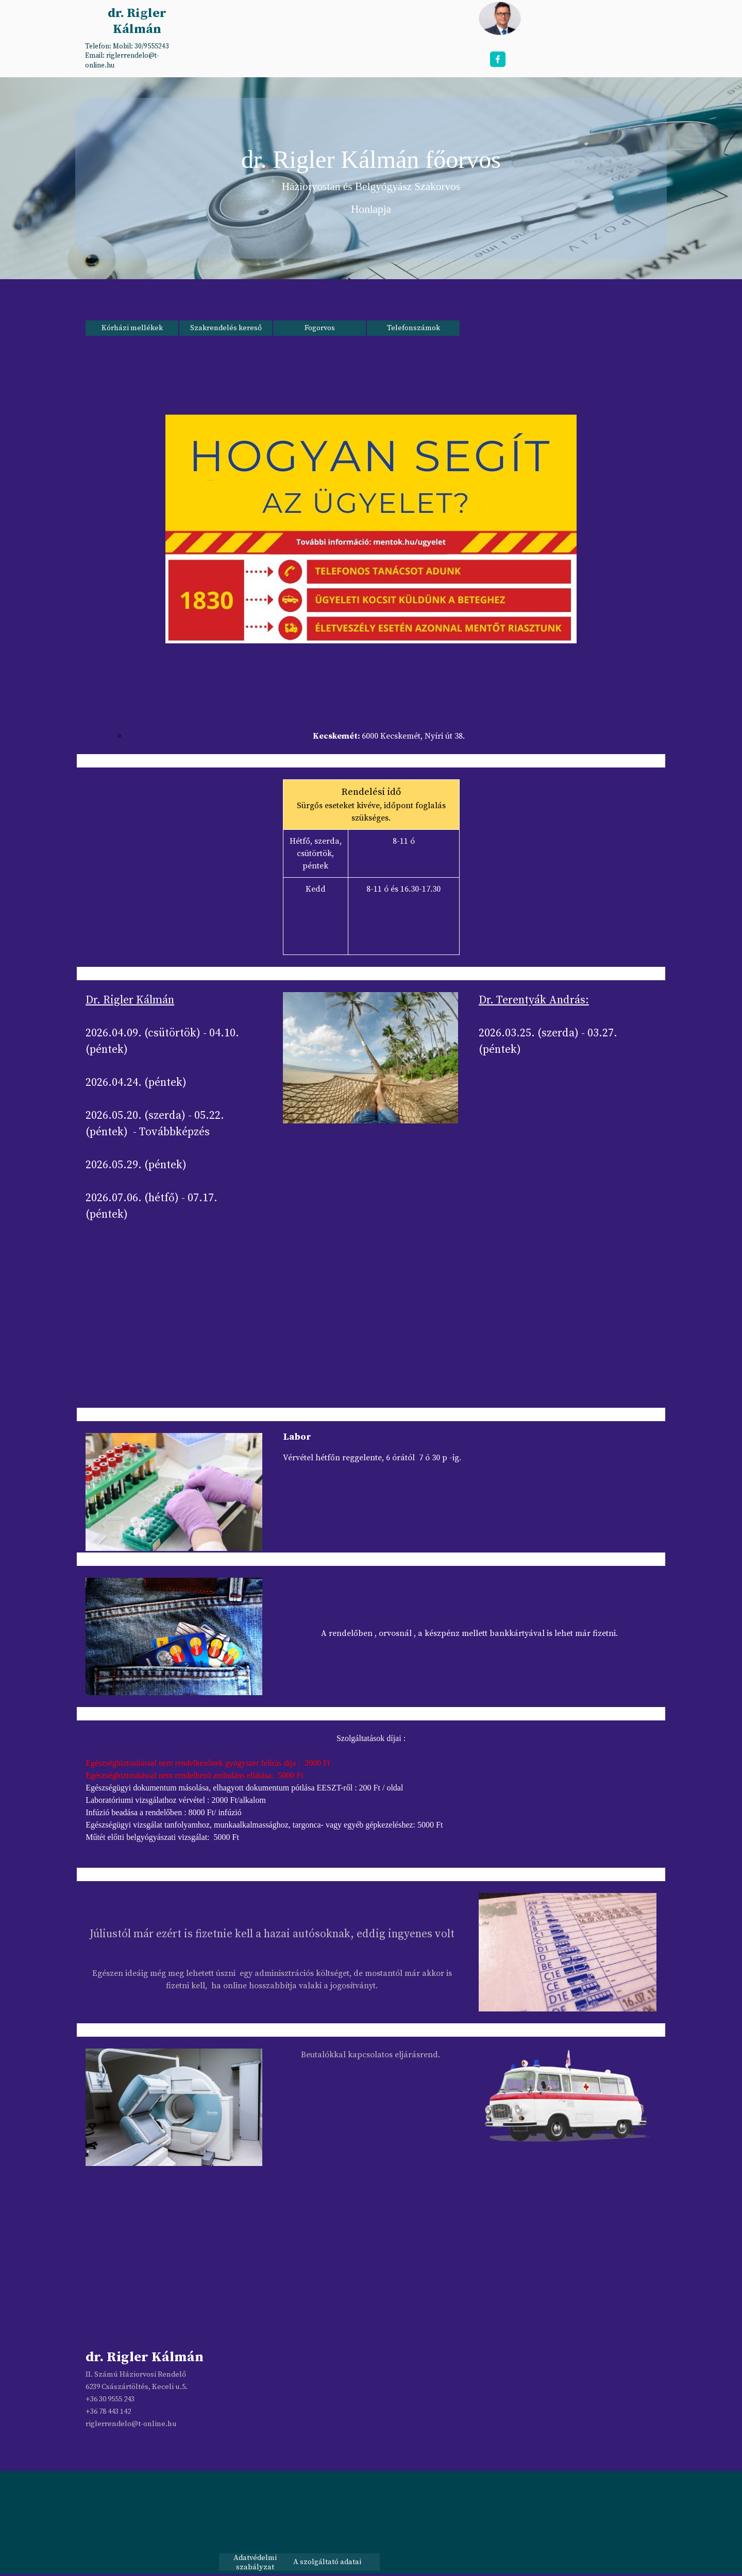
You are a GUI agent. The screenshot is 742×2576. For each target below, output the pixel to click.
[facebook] (497, 59)
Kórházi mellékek (132, 328)
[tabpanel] (136, 55)
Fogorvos (320, 328)
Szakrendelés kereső (226, 328)
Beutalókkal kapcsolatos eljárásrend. (370, 2055)
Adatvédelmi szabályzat (255, 2562)
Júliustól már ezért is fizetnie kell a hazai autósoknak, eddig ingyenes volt (272, 1934)
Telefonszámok (413, 328)
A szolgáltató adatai (327, 2562)
